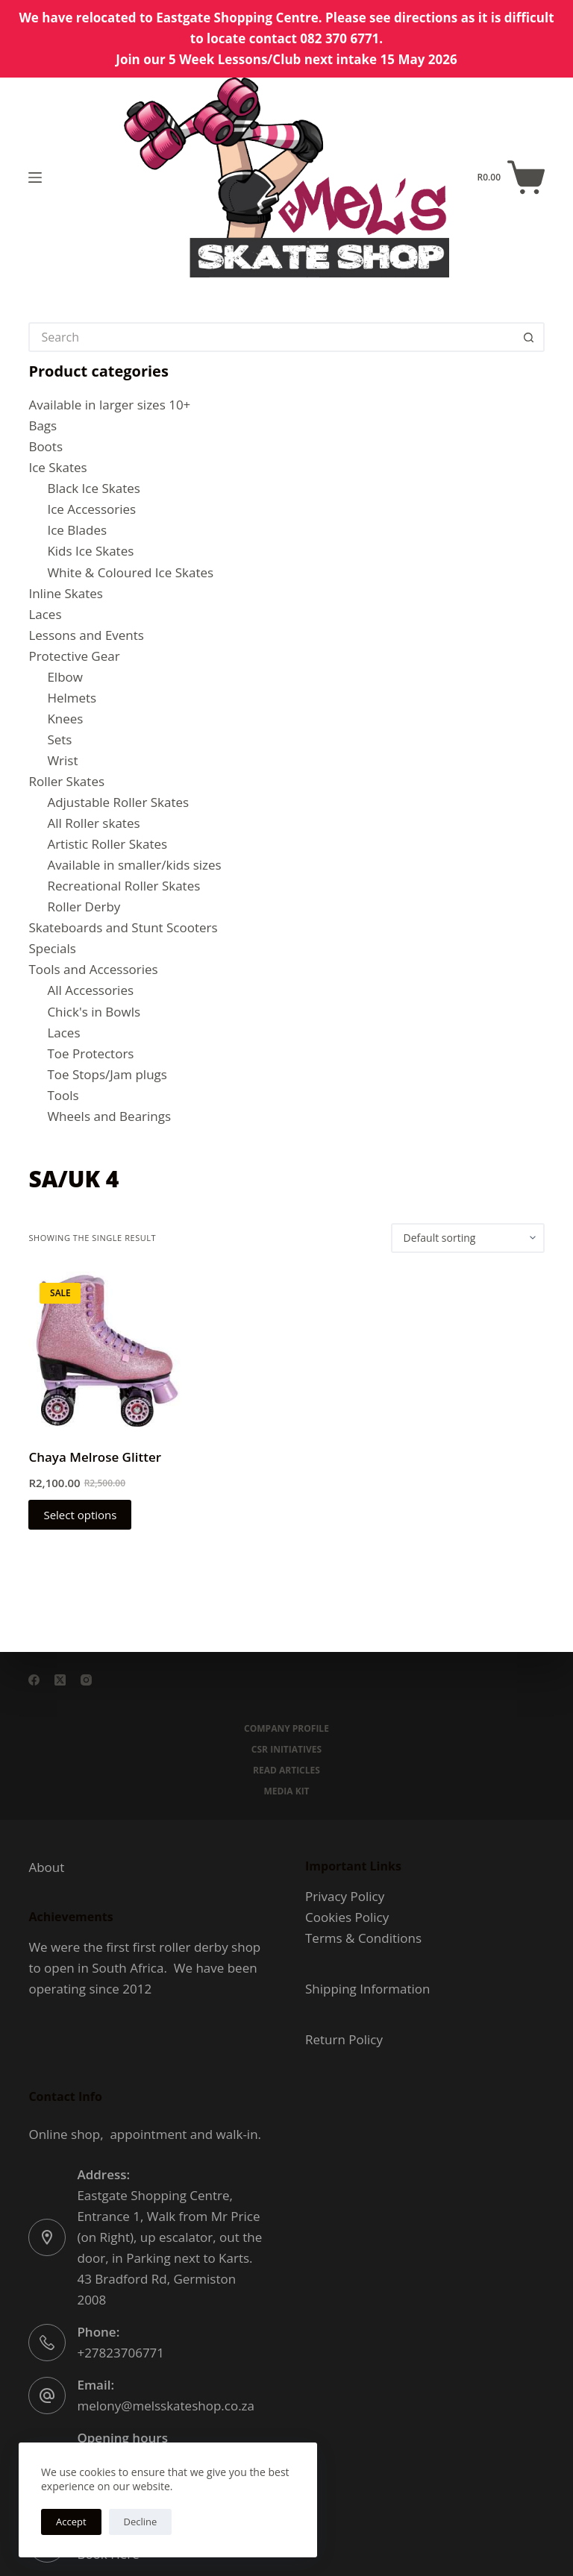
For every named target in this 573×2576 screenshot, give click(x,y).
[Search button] (530, 337)
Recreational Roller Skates (123, 885)
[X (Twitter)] (60, 1680)
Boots (45, 446)
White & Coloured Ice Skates (130, 572)
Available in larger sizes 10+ (109, 404)
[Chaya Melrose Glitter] (107, 1350)
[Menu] (35, 177)
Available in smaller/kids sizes (134, 864)
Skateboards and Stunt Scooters (122, 927)
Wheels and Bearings (109, 1116)
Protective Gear (73, 656)
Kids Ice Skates (90, 550)
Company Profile (286, 1729)
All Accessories (90, 990)
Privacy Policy (344, 1896)
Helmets (71, 697)
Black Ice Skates (93, 488)
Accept (71, 2521)
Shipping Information (367, 1988)
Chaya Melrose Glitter (94, 1457)
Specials (52, 948)
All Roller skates (93, 823)
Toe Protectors (90, 1053)
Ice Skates (57, 467)
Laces (44, 614)
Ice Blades (77, 529)
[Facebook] (34, 1680)
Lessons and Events (86, 635)
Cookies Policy (347, 1917)
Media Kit (286, 1791)
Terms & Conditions (363, 1938)
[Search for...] (271, 337)
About (46, 1867)
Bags (42, 425)
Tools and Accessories (92, 969)
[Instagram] (86, 1680)
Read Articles (286, 1771)
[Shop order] (468, 1238)
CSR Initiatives (286, 1750)
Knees (65, 718)
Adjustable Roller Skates (118, 802)
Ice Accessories (91, 509)
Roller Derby (83, 906)
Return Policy (344, 2039)
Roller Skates (66, 781)
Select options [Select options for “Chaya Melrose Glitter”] (79, 1514)
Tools (62, 1095)
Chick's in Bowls (93, 1011)
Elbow (65, 676)
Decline (140, 2521)
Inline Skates (65, 593)
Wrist (62, 760)
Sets (59, 739)
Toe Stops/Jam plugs (107, 1074)
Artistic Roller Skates (107, 843)
